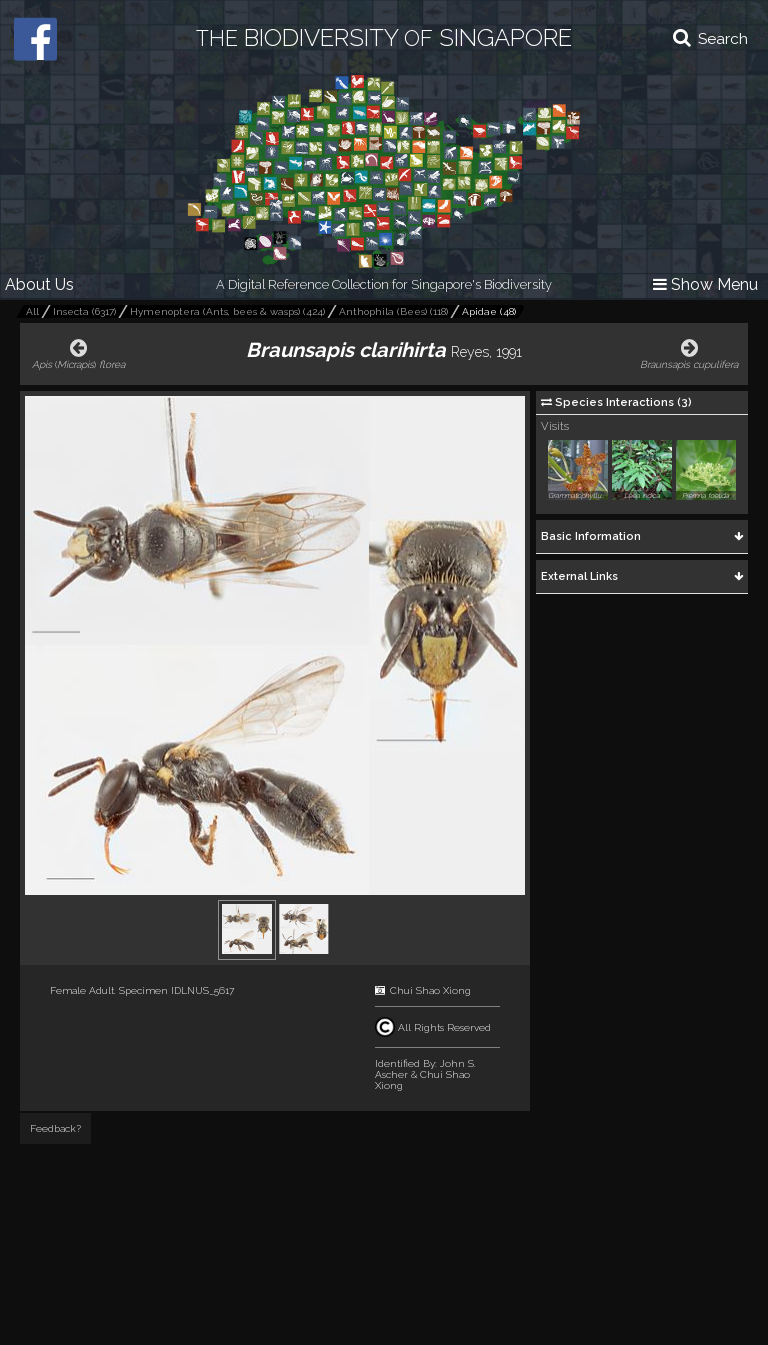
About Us (39, 284)
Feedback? (55, 1128)
